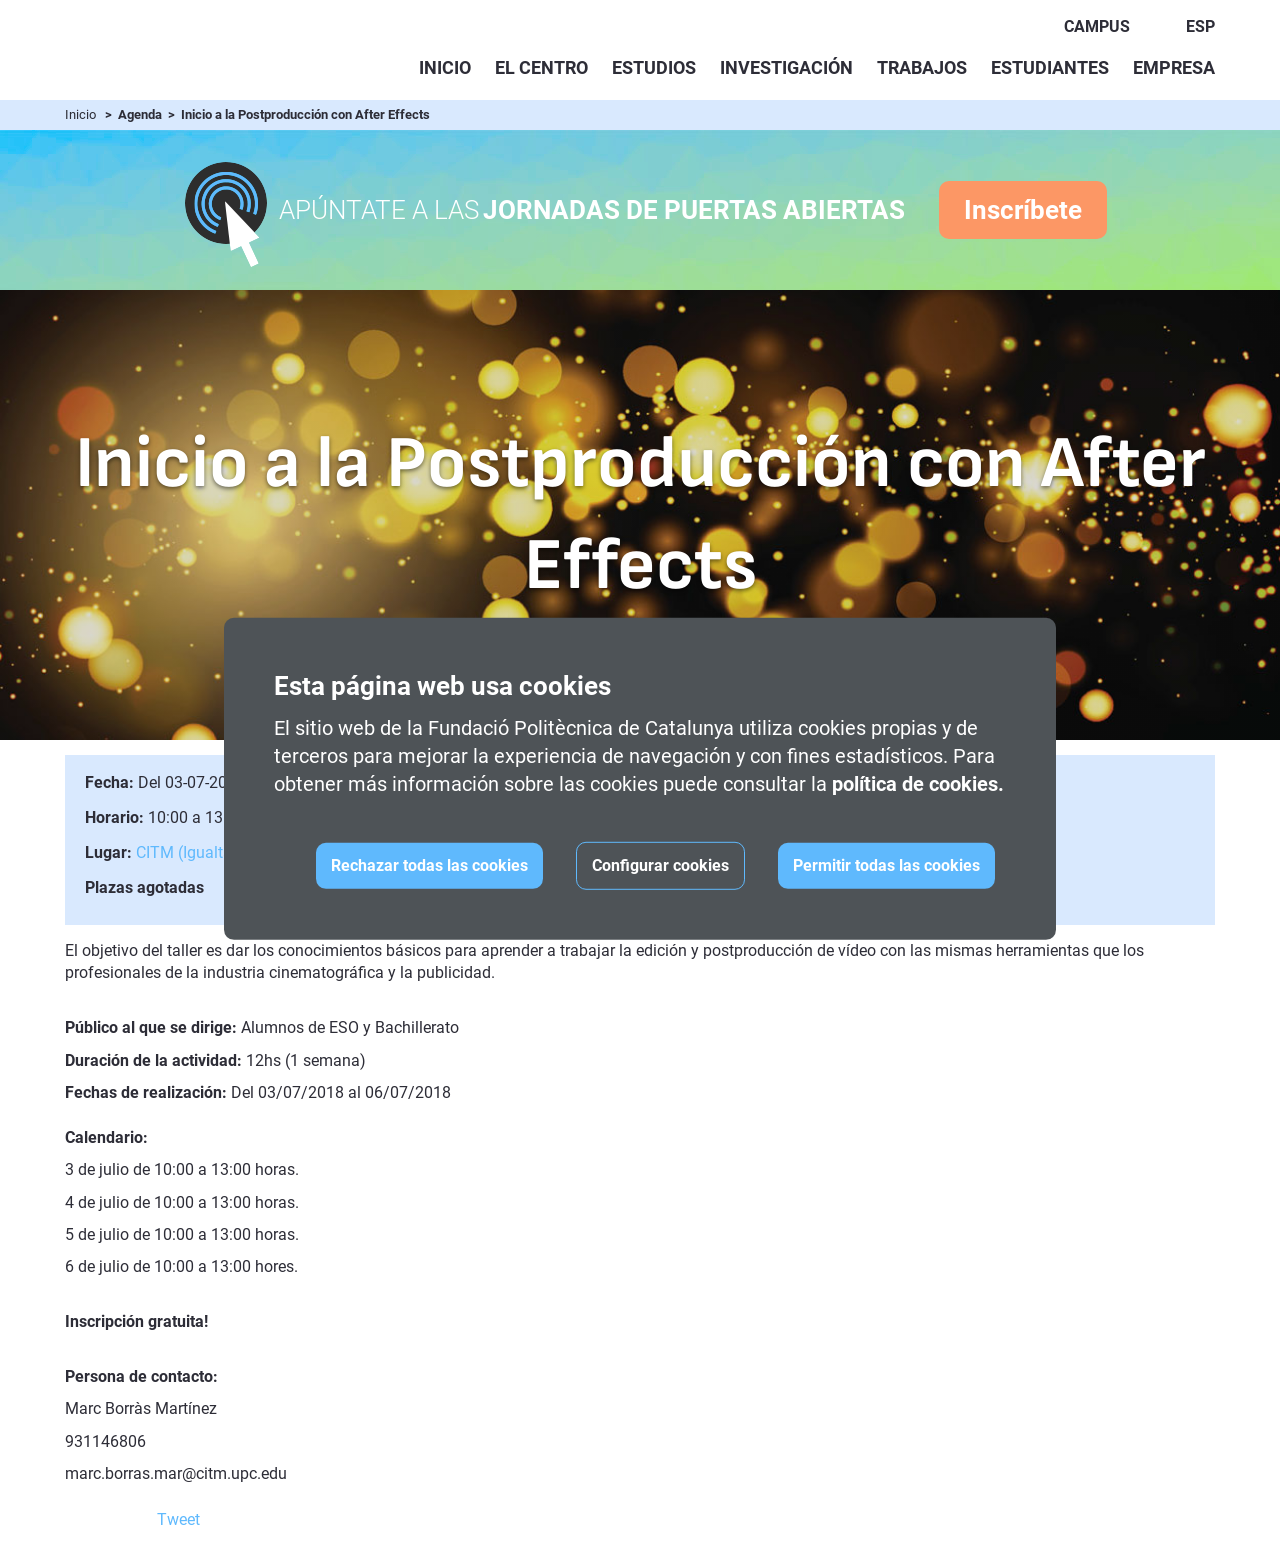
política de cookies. (918, 784)
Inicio (445, 67)
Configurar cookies (660, 865)
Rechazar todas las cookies (429, 865)
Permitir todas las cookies (886, 865)
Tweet (178, 1519)
